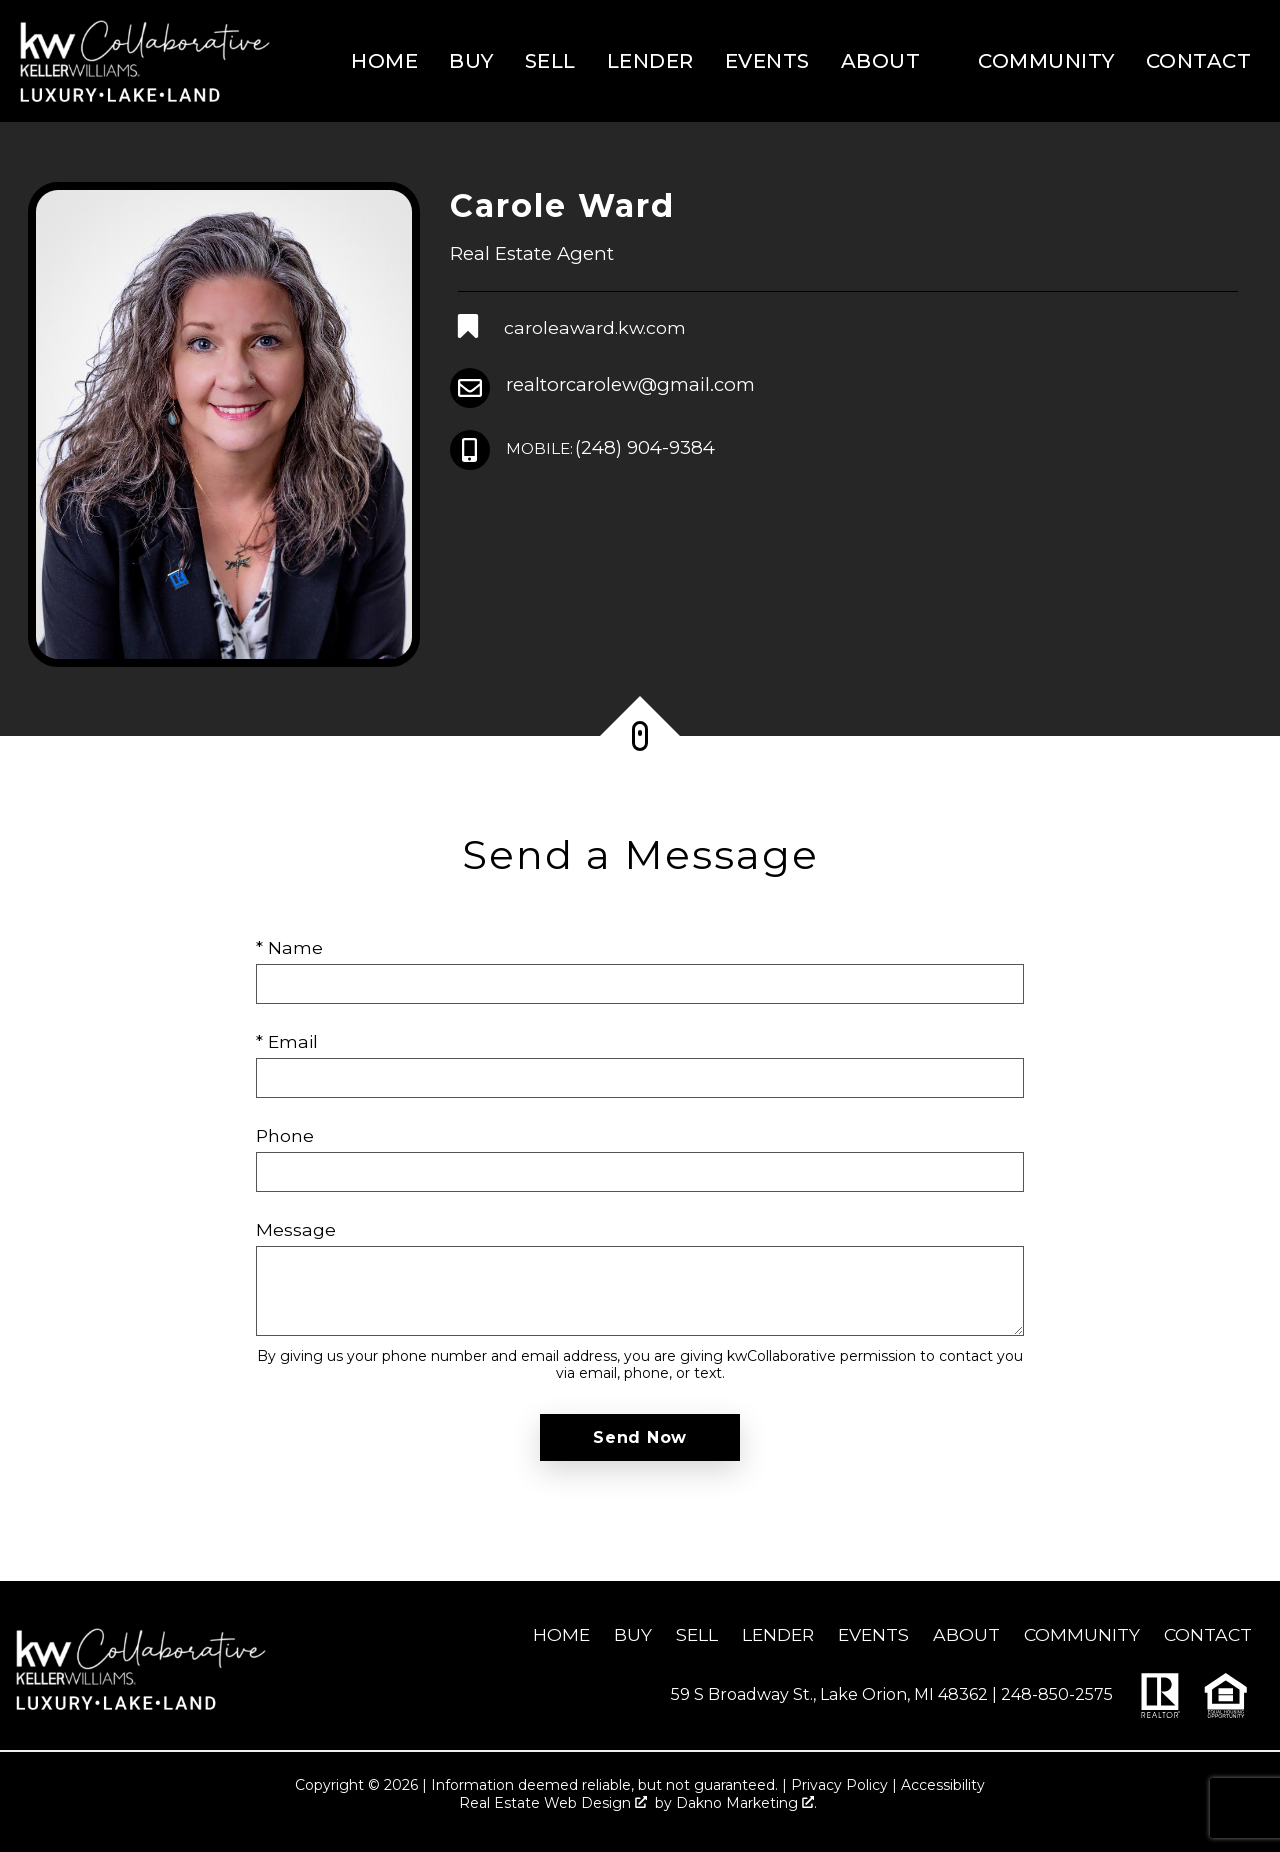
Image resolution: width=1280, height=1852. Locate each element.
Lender (650, 61)
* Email (287, 1041)
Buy (471, 61)
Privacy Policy (839, 1785)
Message (296, 1229)
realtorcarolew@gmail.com (630, 384)
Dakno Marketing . (746, 1803)
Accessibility (943, 1785)
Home (384, 61)
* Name (289, 947)
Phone (285, 1135)
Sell (550, 61)
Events (767, 61)
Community (1046, 61)
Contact (1199, 61)
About (966, 1634)
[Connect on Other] (571, 328)
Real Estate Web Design (553, 1803)
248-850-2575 (1057, 1694)
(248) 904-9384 (610, 448)
